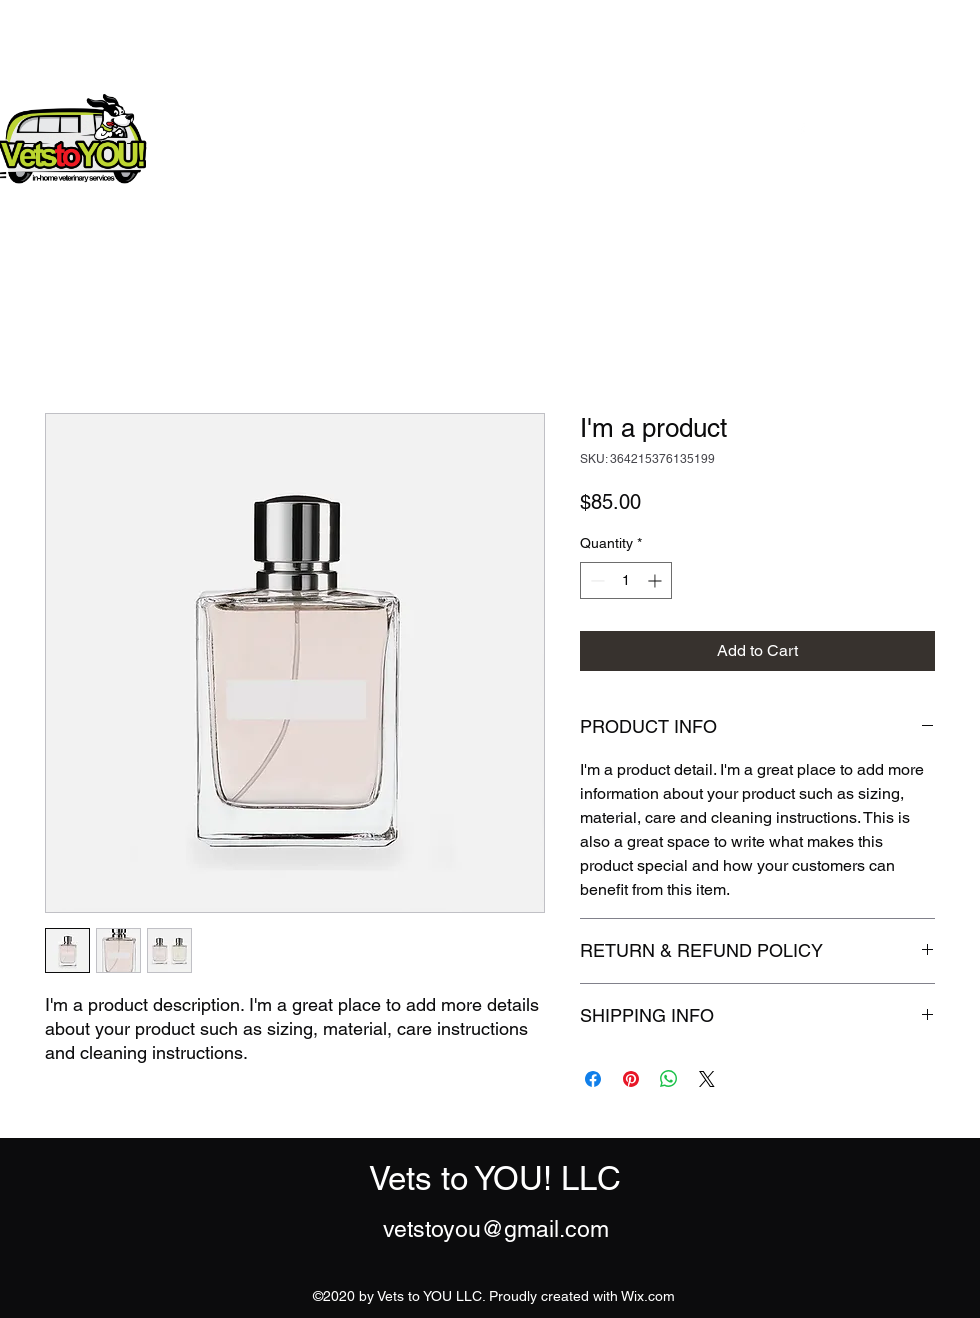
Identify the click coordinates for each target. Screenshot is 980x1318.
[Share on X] (707, 1079)
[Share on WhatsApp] (669, 1079)
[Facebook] (801, 131)
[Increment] (656, 580)
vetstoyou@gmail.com (496, 1229)
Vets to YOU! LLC (306, 126)
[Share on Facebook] (593, 1079)
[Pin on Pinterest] (631, 1079)
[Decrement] (595, 580)
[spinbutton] (626, 580)
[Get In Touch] (897, 130)
